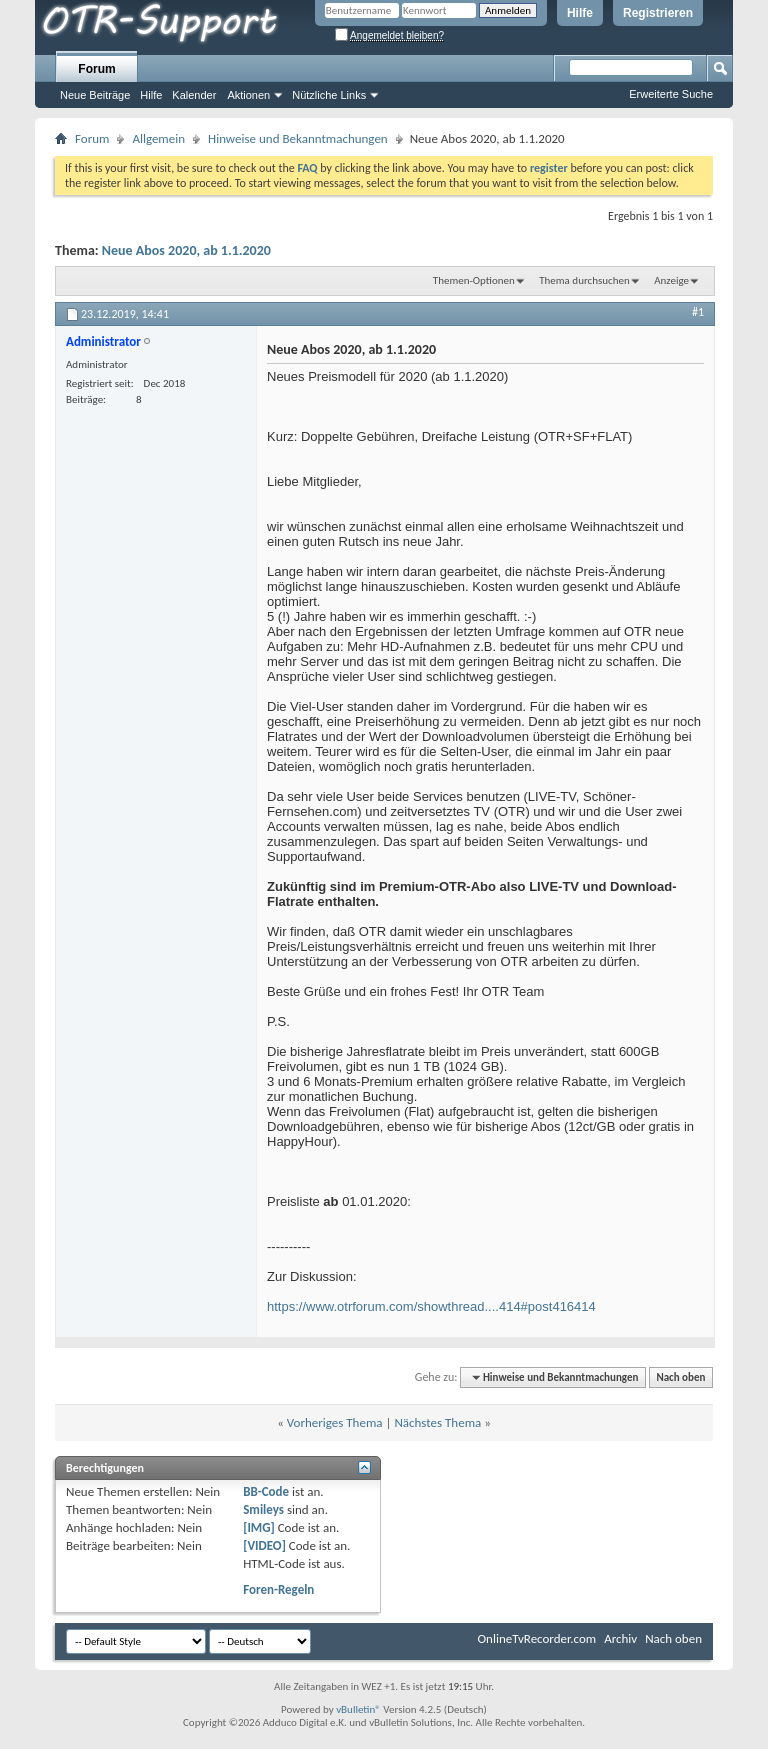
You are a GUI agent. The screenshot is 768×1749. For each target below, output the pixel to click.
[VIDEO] (264, 1545)
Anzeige (671, 280)
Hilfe (580, 13)
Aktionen (248, 95)
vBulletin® (358, 1709)
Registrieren (658, 13)
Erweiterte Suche (671, 94)
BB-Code (266, 1491)
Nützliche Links (329, 95)
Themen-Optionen (474, 280)
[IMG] (259, 1527)
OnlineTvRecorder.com (537, 1638)
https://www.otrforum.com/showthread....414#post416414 (431, 1306)
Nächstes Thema (437, 1422)
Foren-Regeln (278, 1589)
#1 (698, 312)
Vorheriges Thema (335, 1422)
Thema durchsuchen (584, 280)
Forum (96, 69)
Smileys (263, 1509)
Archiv (620, 1638)
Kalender (194, 95)
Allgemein (158, 138)
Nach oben (680, 1377)
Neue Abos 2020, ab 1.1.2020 (186, 250)
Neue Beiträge (95, 95)
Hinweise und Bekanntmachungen (298, 138)
